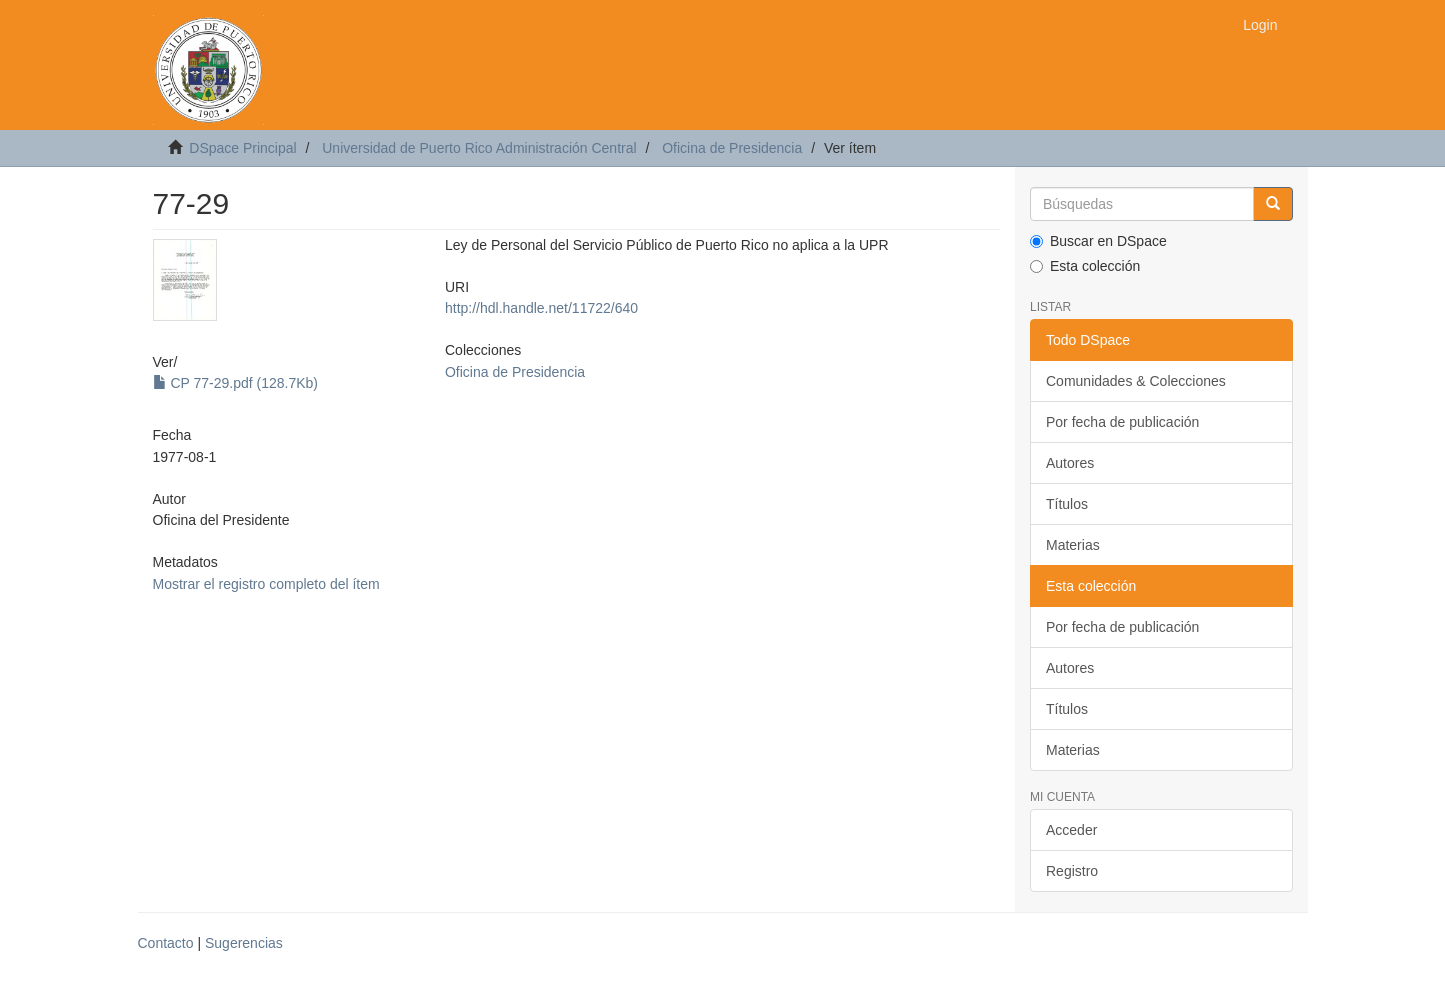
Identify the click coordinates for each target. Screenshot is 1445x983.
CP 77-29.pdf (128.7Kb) (236, 383)
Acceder (1071, 830)
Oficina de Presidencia (732, 148)
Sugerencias (244, 943)
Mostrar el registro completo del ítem (266, 584)
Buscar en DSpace (1098, 241)
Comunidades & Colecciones (1136, 381)
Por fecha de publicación (1122, 422)
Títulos (1067, 504)
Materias (1073, 545)
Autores (1070, 463)
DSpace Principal (242, 148)
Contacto (166, 943)
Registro (1072, 871)
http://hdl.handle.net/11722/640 (541, 308)
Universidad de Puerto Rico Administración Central (479, 148)
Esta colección (1085, 266)
